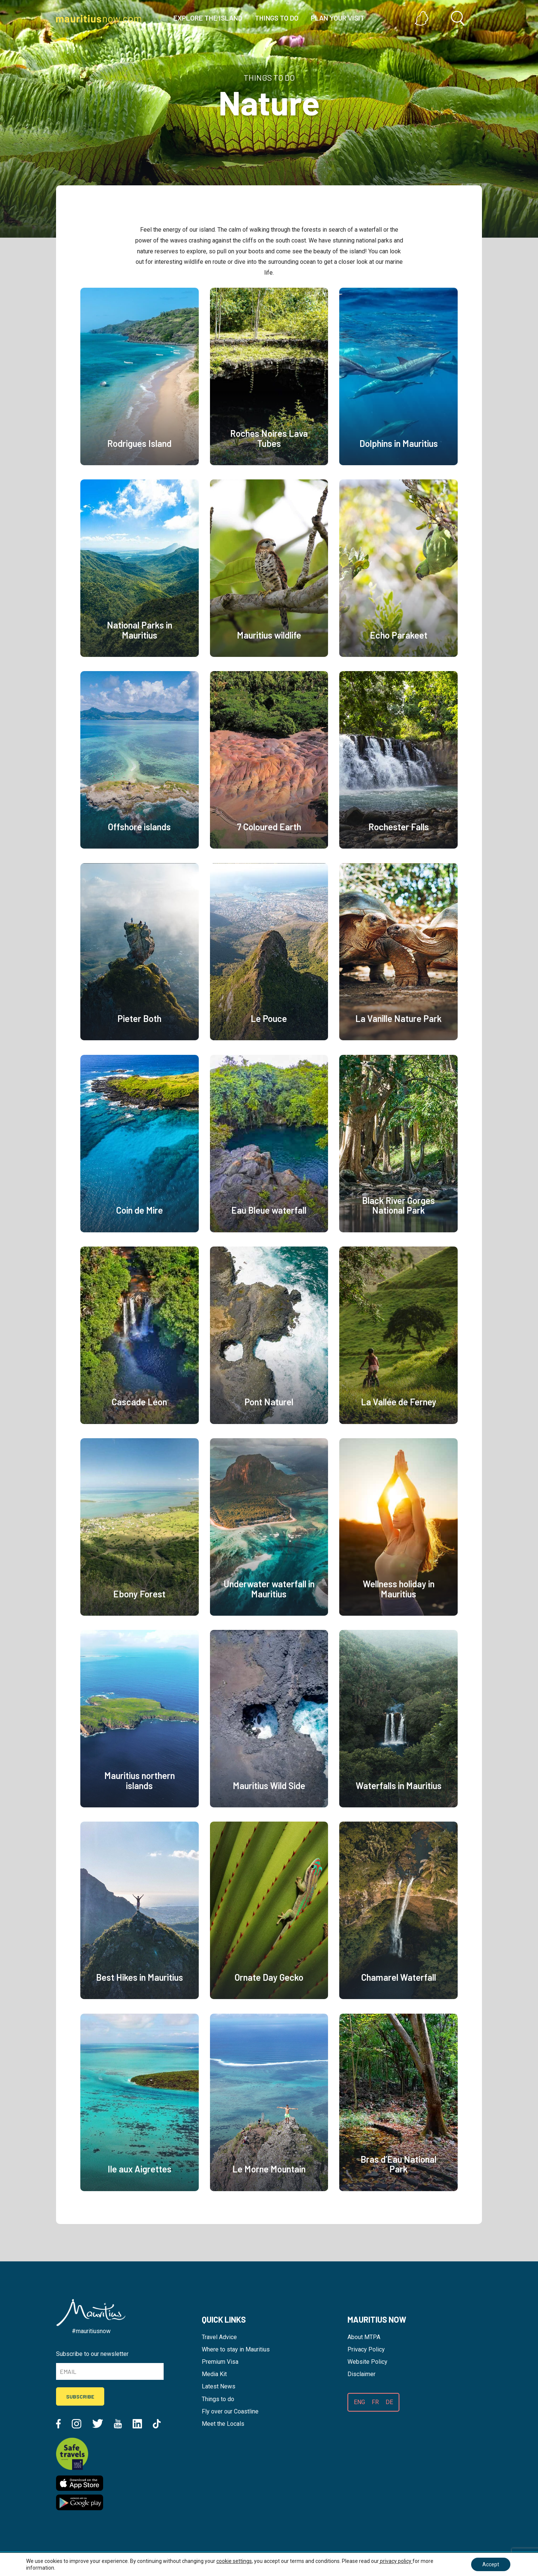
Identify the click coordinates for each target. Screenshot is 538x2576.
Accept (490, 2564)
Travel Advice (219, 2337)
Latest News (218, 2386)
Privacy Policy (366, 2349)
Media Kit (214, 2374)
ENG (359, 2402)
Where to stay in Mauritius (236, 2349)
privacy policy (395, 2561)
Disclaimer (361, 2374)
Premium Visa (220, 2361)
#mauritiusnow (91, 2331)
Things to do (218, 2399)
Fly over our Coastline (230, 2411)
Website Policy (367, 2361)
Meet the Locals (223, 2423)
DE (389, 2402)
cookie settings (234, 2561)
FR (375, 2402)
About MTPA (363, 2337)
